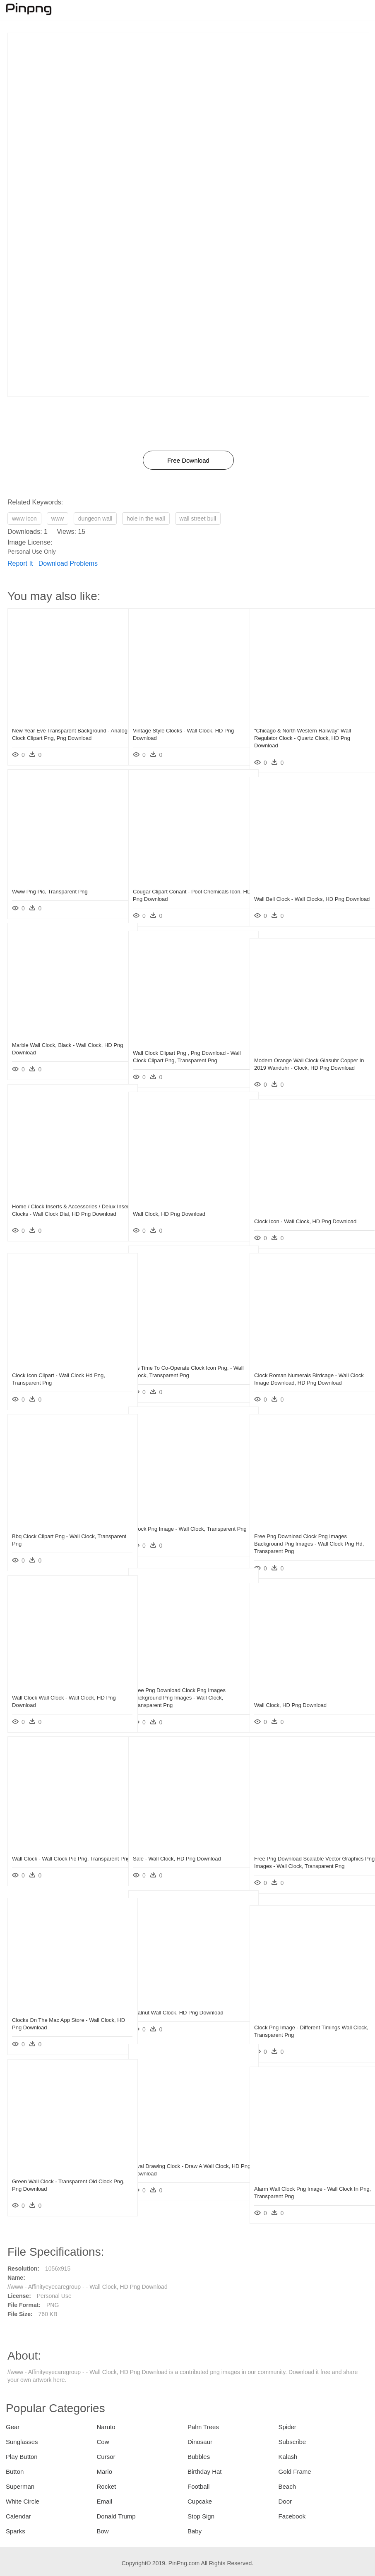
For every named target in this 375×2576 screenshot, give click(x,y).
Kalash (288, 2456)
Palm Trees (203, 2426)
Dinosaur (200, 2441)
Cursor (106, 2456)
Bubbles (199, 2456)
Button (15, 2471)
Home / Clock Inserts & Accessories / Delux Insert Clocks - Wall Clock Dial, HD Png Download (63, 1213)
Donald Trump (116, 2516)
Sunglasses (22, 2441)
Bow (103, 2531)
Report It (20, 563)
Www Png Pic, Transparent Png (50, 891)
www (57, 518)
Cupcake (200, 2501)
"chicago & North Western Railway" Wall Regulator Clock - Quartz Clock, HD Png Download (302, 738)
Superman (20, 2486)
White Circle (22, 2501)
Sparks (15, 2531)
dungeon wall (95, 518)
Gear (12, 2426)
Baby (195, 2531)
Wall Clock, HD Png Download (169, 1214)
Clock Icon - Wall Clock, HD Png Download (305, 1221)
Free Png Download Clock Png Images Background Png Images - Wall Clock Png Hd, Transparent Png (304, 1543)
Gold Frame (295, 2471)
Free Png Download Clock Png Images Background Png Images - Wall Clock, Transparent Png (179, 1697)
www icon (24, 518)
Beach (287, 2486)
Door (285, 2501)
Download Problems (68, 563)
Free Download (188, 460)
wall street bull (198, 518)
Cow (103, 2441)
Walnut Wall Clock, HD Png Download (178, 2012)
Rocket (106, 2486)
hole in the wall (146, 518)
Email (105, 2501)
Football (198, 2486)
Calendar (18, 2516)
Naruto (106, 2426)
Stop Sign (201, 2516)
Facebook (292, 2516)
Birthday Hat (205, 2471)
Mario (105, 2471)
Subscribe (292, 2441)
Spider (287, 2426)
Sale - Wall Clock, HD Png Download (177, 1859)
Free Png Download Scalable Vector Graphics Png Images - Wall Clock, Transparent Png (297, 1866)
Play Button (22, 2456)
